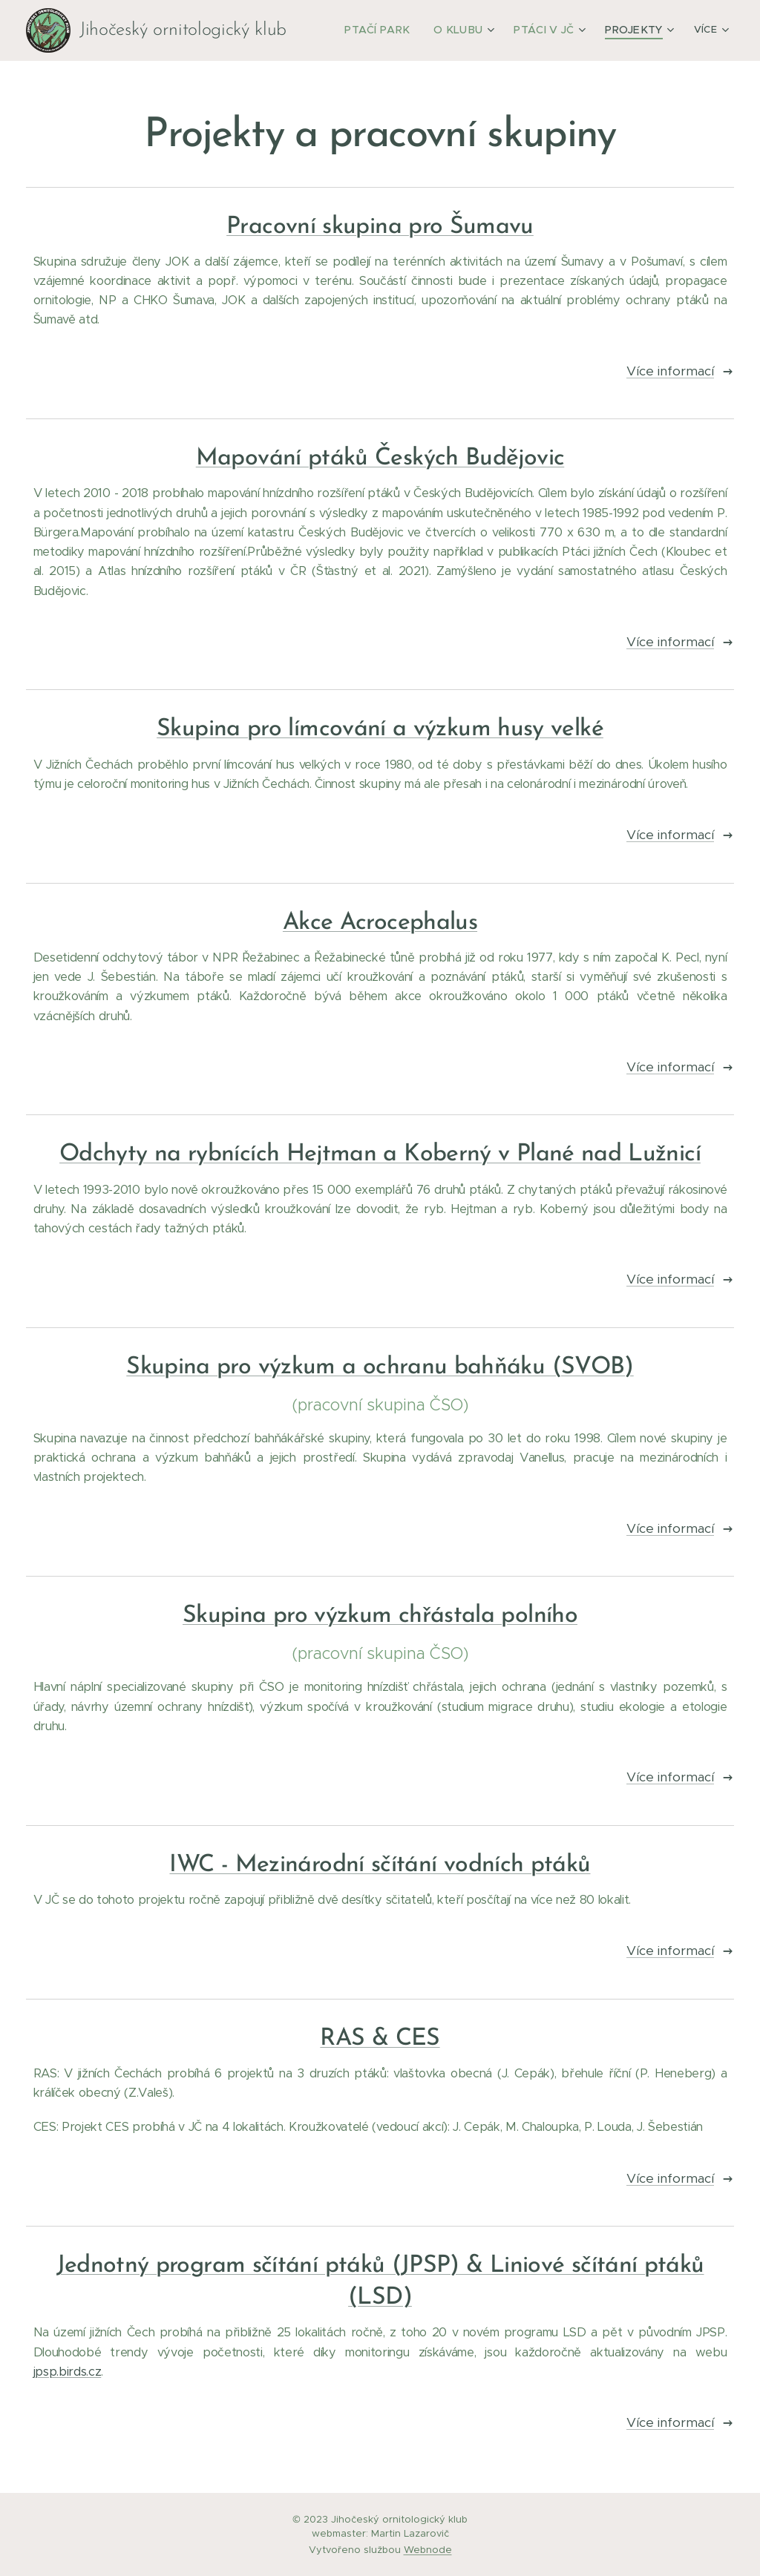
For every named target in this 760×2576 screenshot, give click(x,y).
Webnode (428, 2549)
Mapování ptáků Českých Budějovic (380, 458)
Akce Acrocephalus (380, 923)
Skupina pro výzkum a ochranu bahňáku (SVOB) (379, 1367)
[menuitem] (395, 30)
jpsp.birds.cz (67, 2371)
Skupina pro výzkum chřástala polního (380, 1616)
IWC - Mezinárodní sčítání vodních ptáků (379, 1865)
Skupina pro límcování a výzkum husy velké (380, 729)
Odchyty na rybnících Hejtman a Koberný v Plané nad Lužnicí (380, 1154)
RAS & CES (379, 2039)
